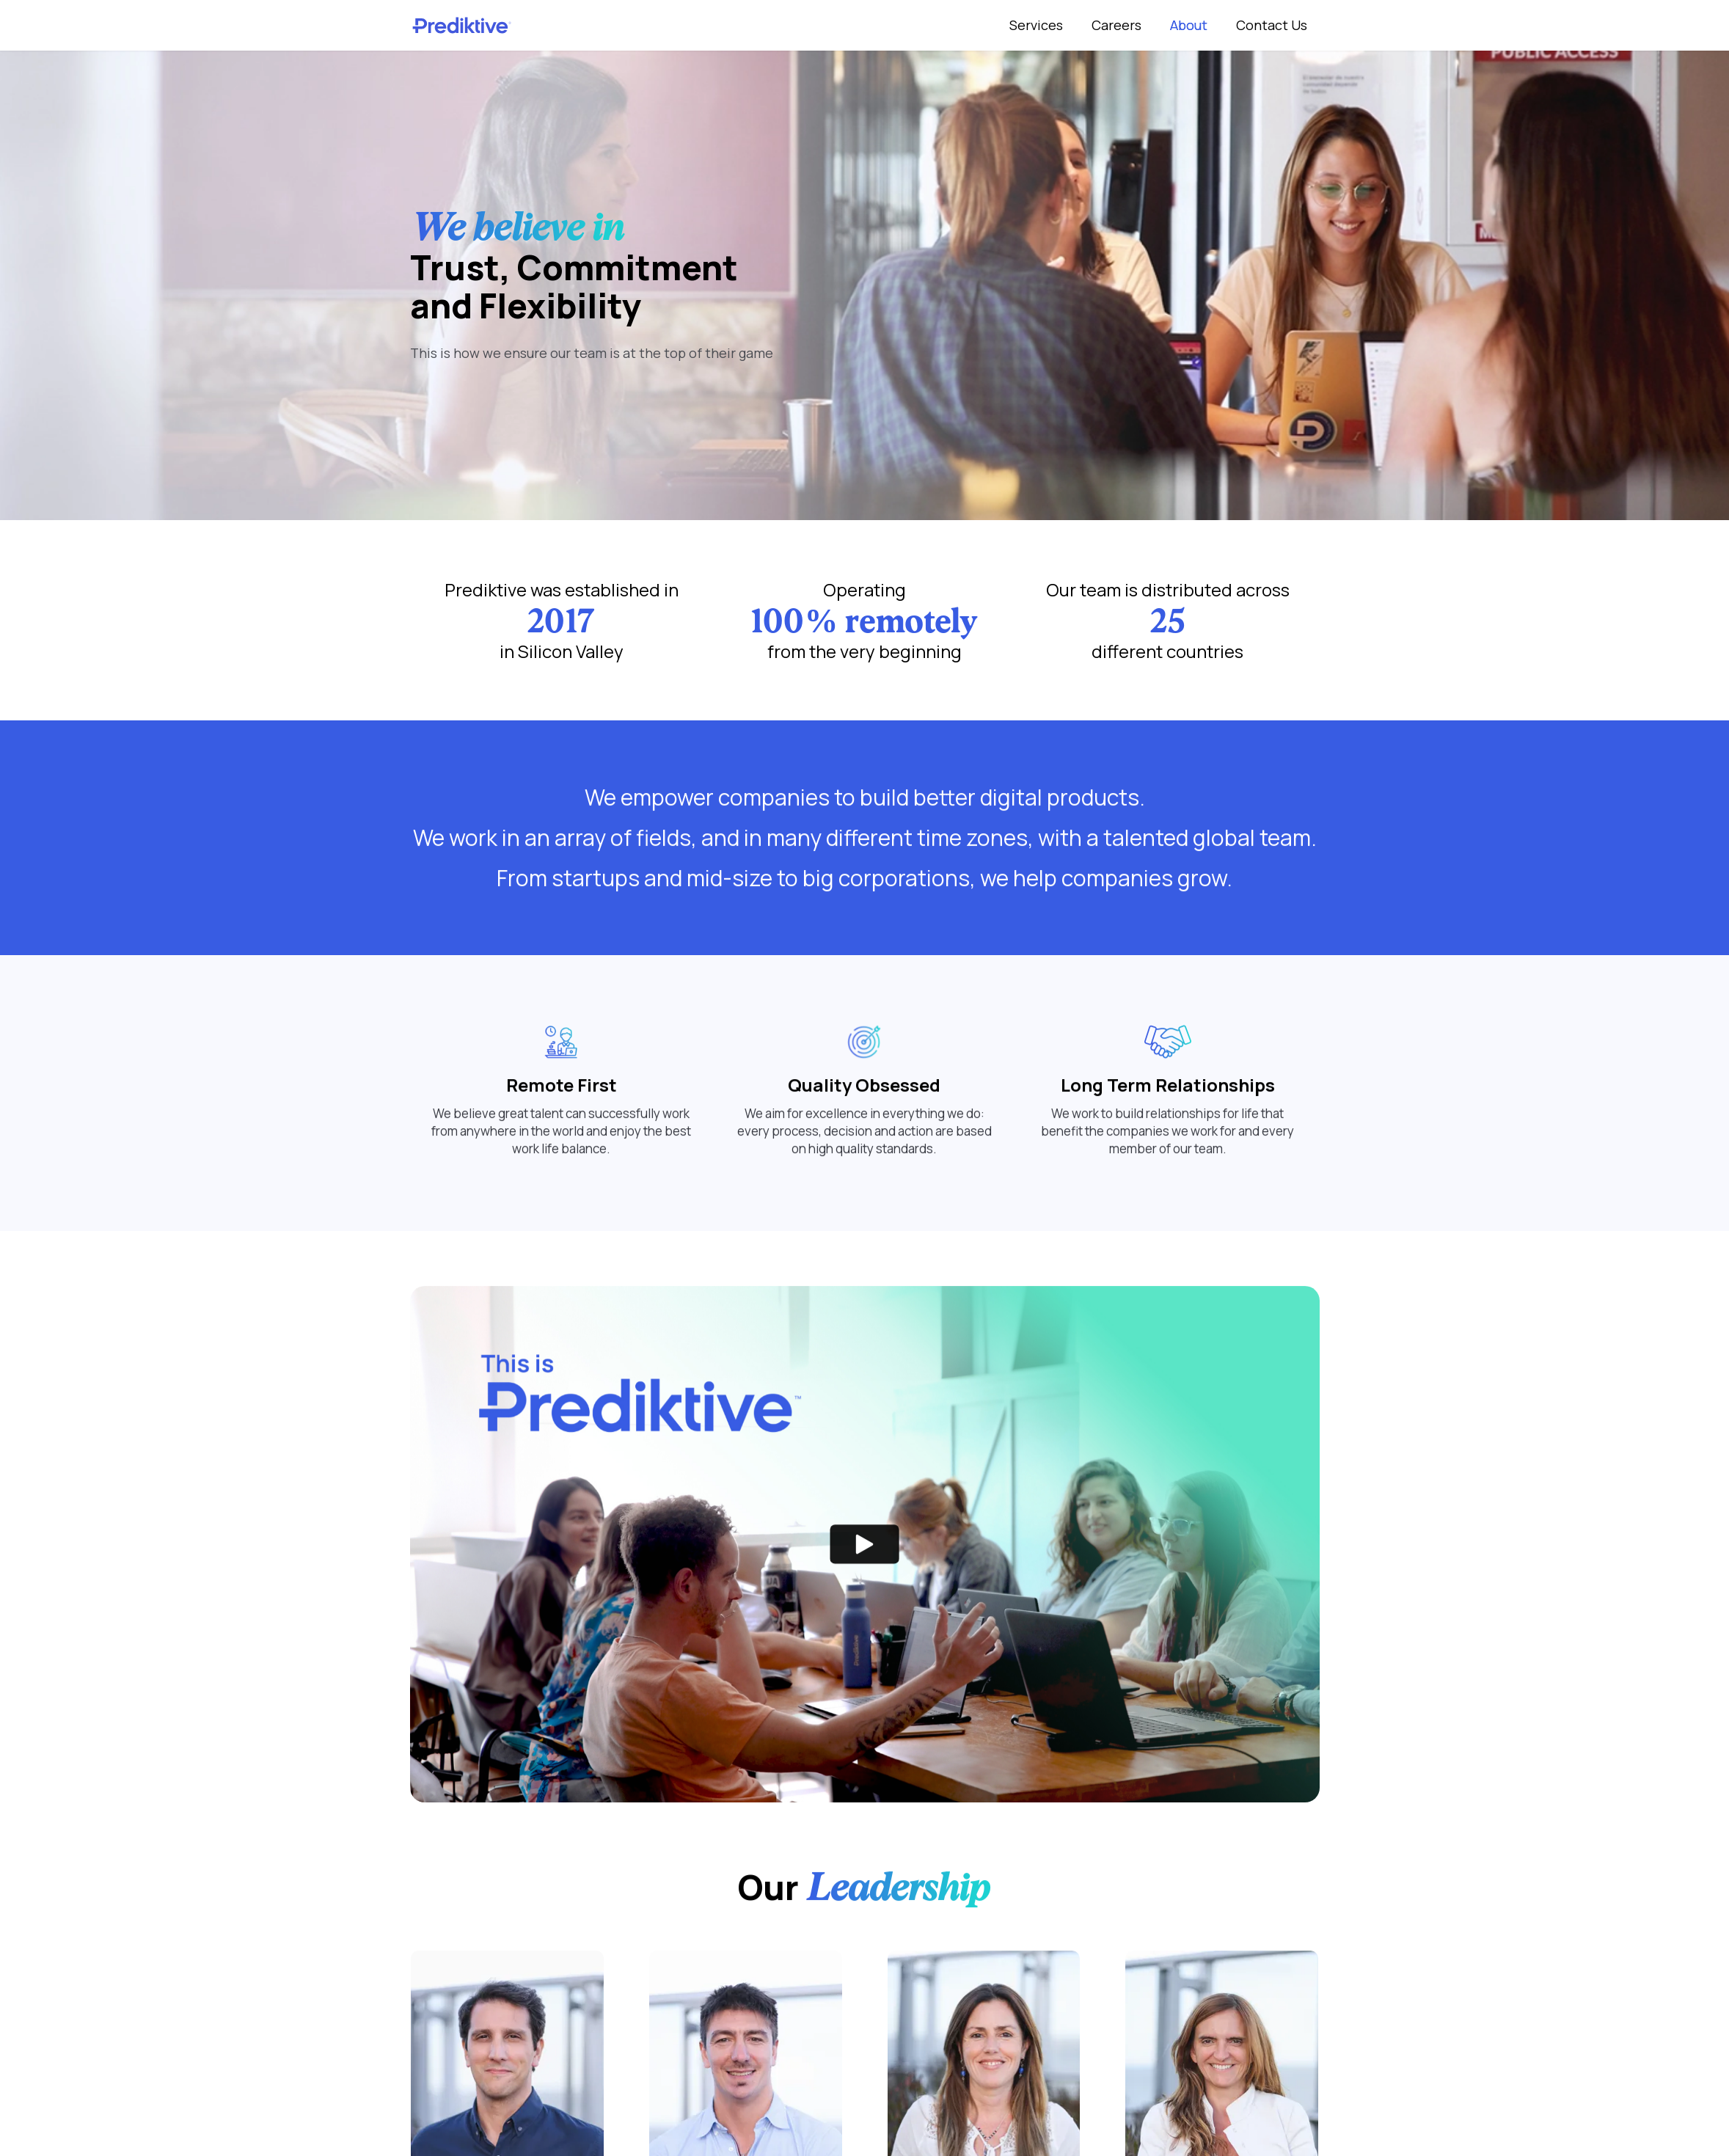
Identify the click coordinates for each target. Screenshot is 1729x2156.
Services (1036, 25)
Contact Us (1271, 25)
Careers (1116, 25)
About (1188, 25)
